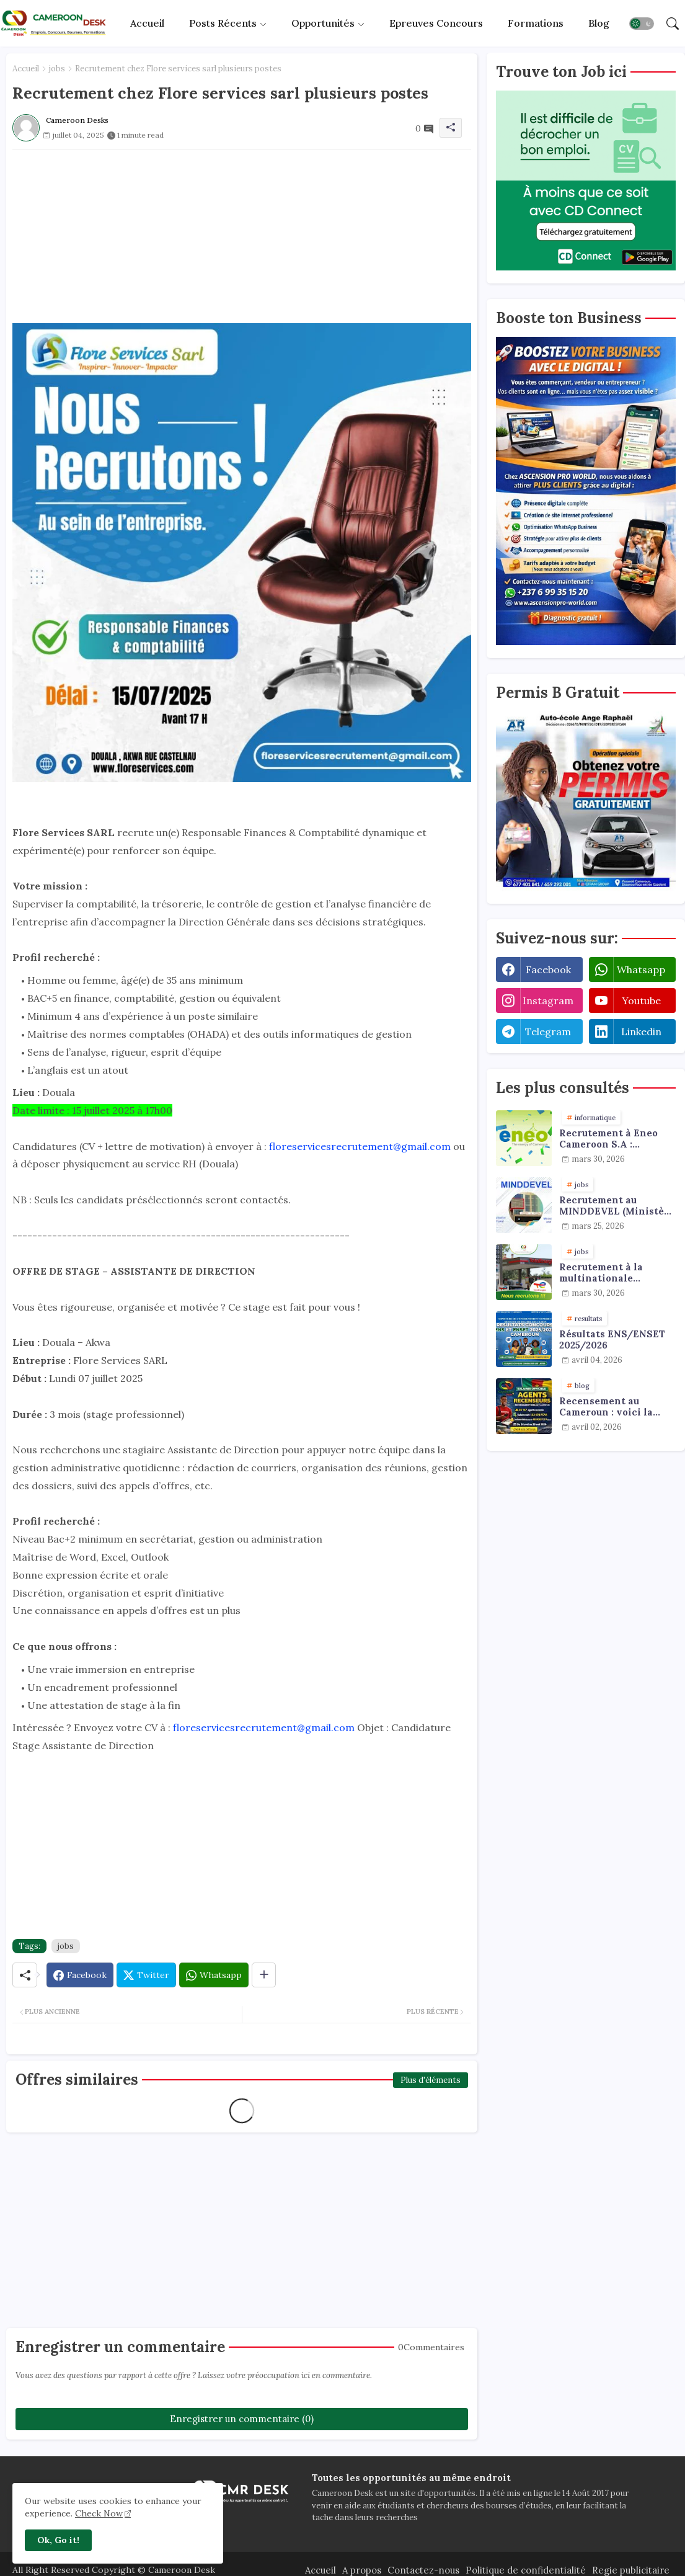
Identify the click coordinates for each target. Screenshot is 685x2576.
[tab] (147, 23)
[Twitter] (146, 1975)
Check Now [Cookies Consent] (99, 2513)
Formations (535, 23)
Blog (598, 23)
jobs (57, 68)
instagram (548, 1000)
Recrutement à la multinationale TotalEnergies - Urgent (615, 1273)
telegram (548, 1031)
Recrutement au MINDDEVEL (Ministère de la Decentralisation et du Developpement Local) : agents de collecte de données (616, 1206)
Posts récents (223, 23)
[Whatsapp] (214, 1975)
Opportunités (323, 23)
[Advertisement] (241, 236)
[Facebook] (79, 1975)
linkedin (641, 1031)
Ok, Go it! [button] (58, 2540)
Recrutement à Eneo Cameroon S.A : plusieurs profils (608, 1139)
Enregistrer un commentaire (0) (242, 2419)
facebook (548, 969)
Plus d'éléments (430, 2080)
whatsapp (641, 969)
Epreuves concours (436, 23)
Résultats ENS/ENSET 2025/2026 (612, 1340)
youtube (641, 1000)
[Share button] (264, 1975)
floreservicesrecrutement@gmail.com (360, 1146)
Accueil (147, 23)
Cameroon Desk (180, 2569)
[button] (641, 23)
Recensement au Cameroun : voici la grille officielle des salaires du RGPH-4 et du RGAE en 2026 (612, 1407)
